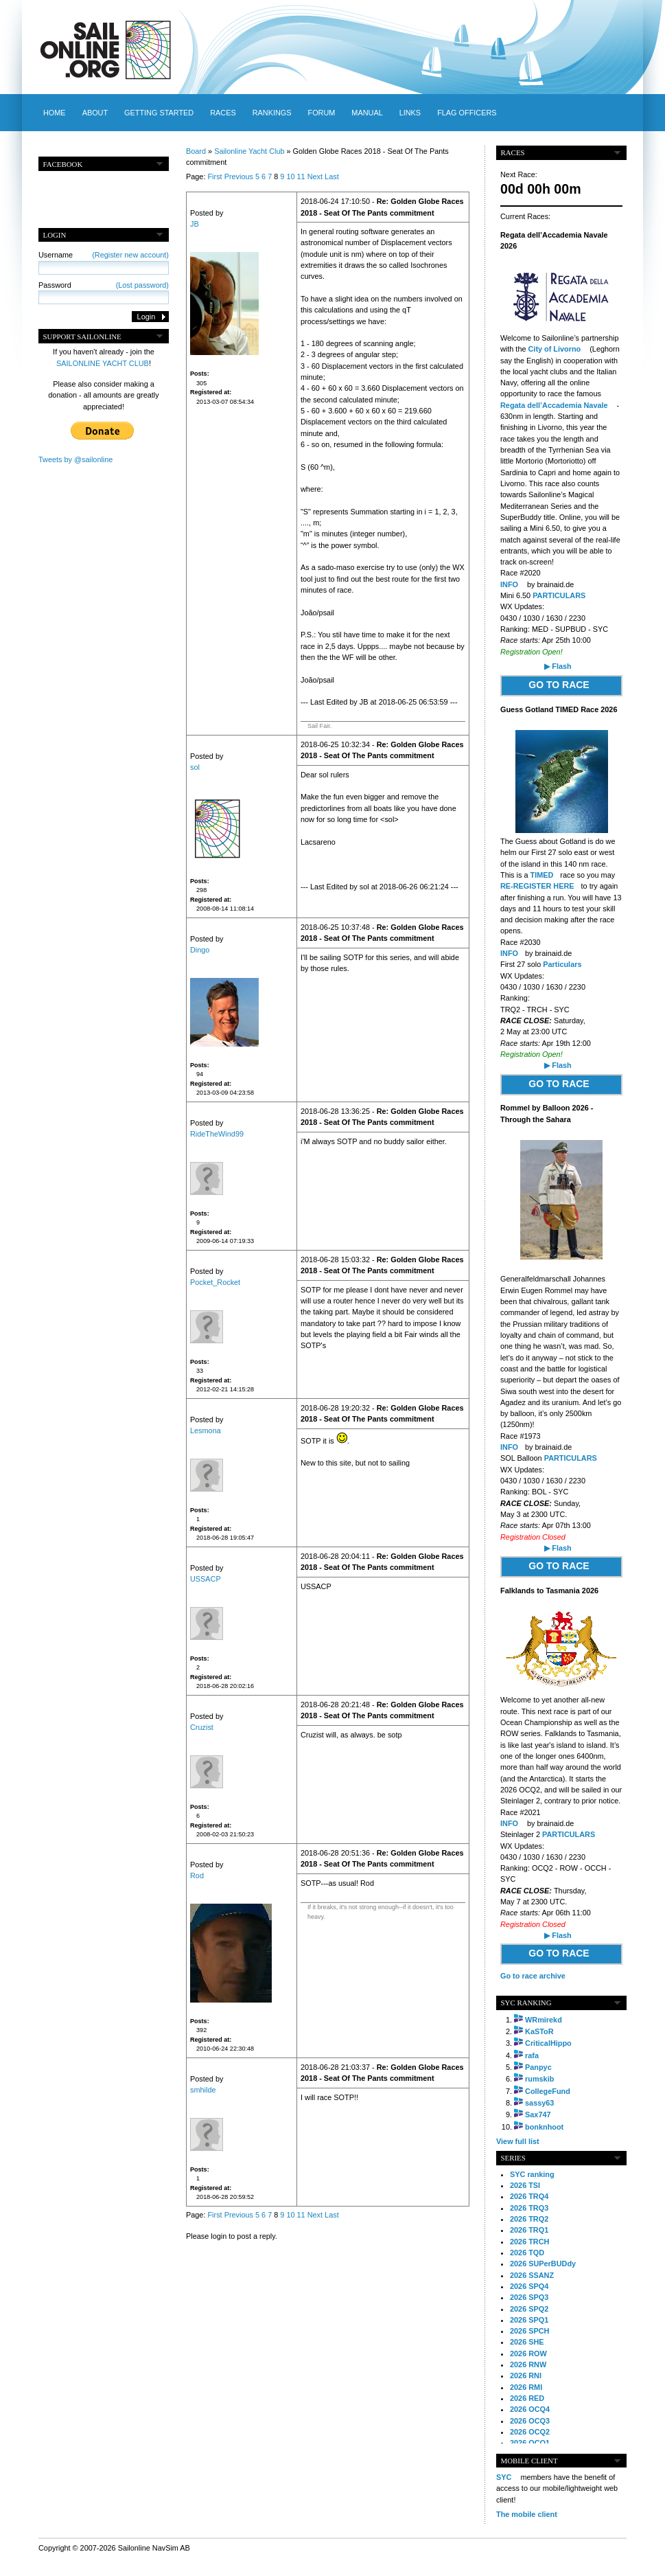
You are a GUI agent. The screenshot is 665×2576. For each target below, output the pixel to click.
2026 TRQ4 (529, 2196)
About (95, 113)
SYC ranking (532, 2174)
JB (194, 224)
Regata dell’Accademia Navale (555, 405)
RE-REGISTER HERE (537, 886)
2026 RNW (528, 2364)
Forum (321, 113)
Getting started (159, 113)
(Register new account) (130, 255)
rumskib (539, 2079)
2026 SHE (527, 2342)
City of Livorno (555, 349)
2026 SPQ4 (529, 2286)
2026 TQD (527, 2252)
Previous (238, 176)
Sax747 (538, 2114)
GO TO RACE (558, 684)
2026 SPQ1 (529, 2320)
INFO (509, 584)
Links (410, 113)
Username (103, 254)
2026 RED (527, 2398)
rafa (532, 2055)
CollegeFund (547, 2091)
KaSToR (539, 2031)
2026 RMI (526, 2387)
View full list (517, 2141)
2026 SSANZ (532, 2275)
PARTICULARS (559, 595)
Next (315, 176)
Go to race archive (532, 1976)
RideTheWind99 (217, 1134)
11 (301, 176)
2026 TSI (525, 2185)
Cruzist (201, 1727)
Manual (366, 113)
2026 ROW (528, 2353)
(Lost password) (142, 285)
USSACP (205, 1579)
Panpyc (538, 2067)
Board (196, 151)
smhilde (202, 2090)
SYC (503, 2477)
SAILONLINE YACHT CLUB (102, 363)
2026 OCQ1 (530, 2443)
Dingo (199, 950)
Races (222, 113)
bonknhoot (544, 2127)
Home (54, 113)
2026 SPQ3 (529, 2297)
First (214, 176)
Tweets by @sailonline (75, 459)
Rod (197, 1875)
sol (195, 767)
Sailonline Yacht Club (249, 151)
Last (332, 176)
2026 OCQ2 (530, 2432)
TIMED (542, 875)
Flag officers (466, 113)
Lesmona (205, 1430)
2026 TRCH (529, 2241)
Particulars (562, 964)
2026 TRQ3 (529, 2208)
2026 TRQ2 (529, 2219)
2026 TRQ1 (529, 2230)
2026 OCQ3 (530, 2421)
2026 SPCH (529, 2331)
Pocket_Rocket (215, 1282)
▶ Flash (557, 666)
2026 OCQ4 (530, 2409)
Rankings (272, 113)
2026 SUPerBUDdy (543, 2263)
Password (103, 285)
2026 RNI (525, 2375)
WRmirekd (543, 2020)
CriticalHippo (548, 2043)
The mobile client (526, 2514)
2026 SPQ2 (529, 2309)
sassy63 (539, 2103)
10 (290, 176)
